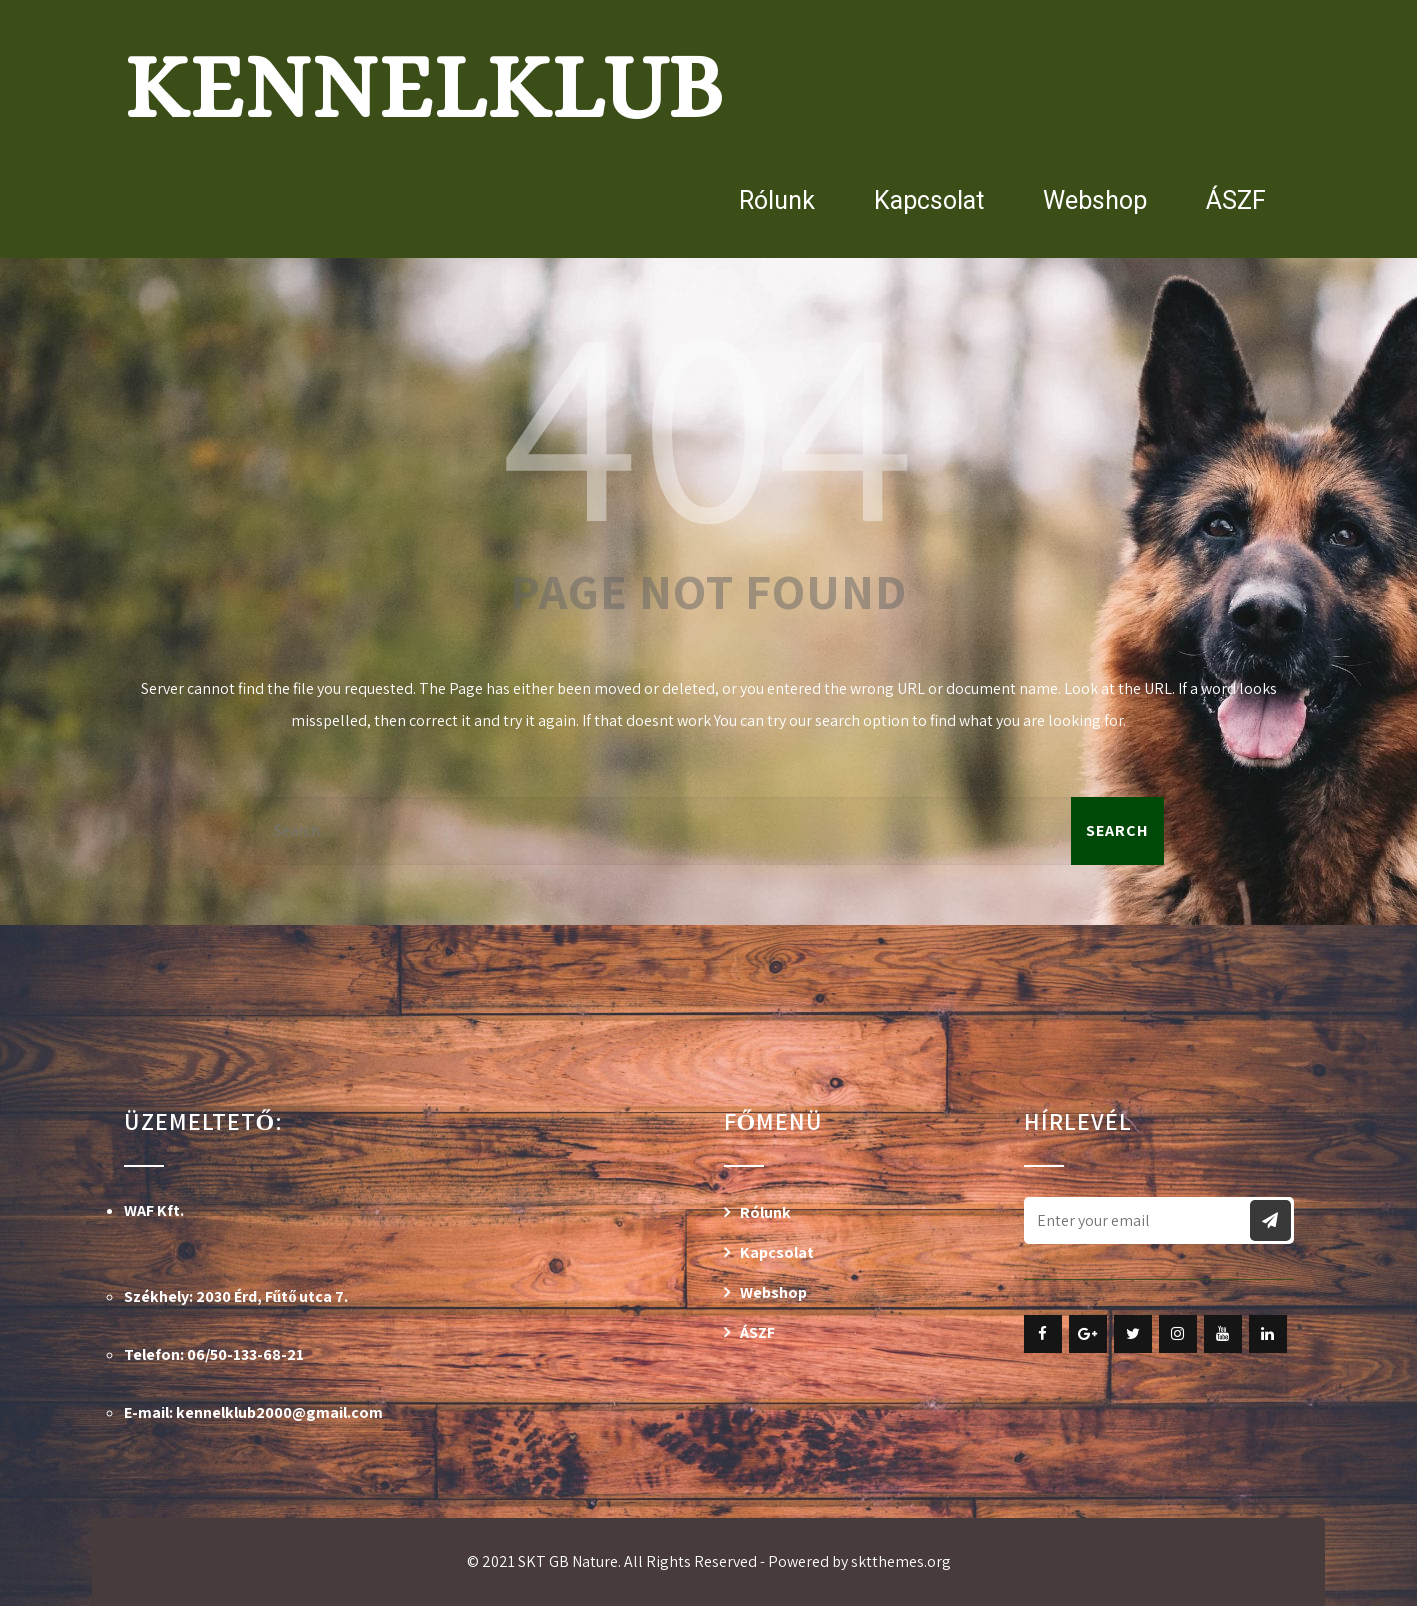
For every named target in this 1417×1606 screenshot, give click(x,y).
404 (709, 418)
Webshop (1095, 200)
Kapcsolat (929, 200)
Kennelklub (423, 86)
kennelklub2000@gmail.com (279, 1412)
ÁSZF (1236, 200)
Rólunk (777, 200)
